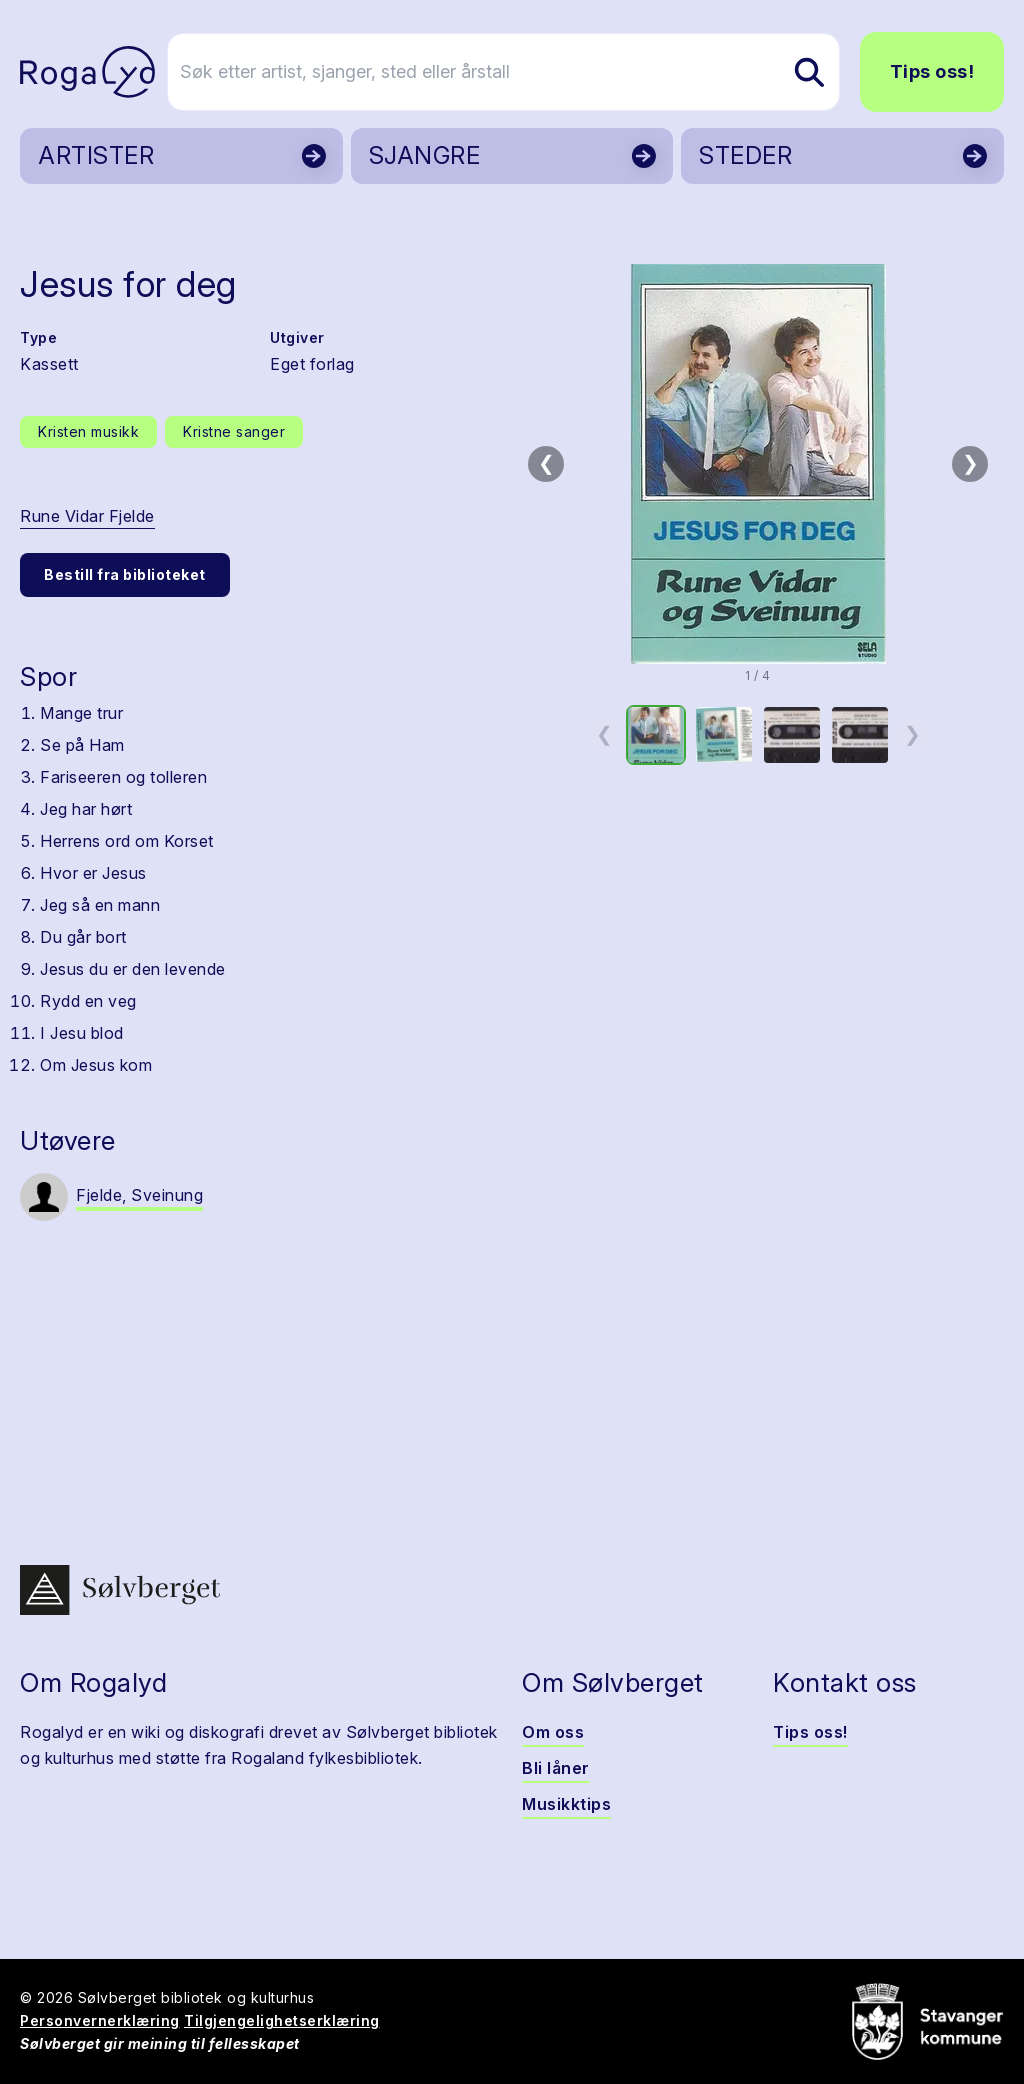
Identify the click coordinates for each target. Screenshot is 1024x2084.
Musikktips (566, 1804)
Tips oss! (932, 71)
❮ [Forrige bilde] (546, 463)
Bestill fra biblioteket (125, 574)
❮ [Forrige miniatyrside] (604, 734)
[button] (758, 464)
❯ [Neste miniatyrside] (912, 734)
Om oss (553, 1732)
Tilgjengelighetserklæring (282, 2020)
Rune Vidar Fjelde (87, 516)
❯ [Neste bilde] (970, 463)
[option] (656, 735)
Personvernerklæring (100, 2020)
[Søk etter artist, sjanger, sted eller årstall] (521, 72)
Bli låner (556, 1768)
